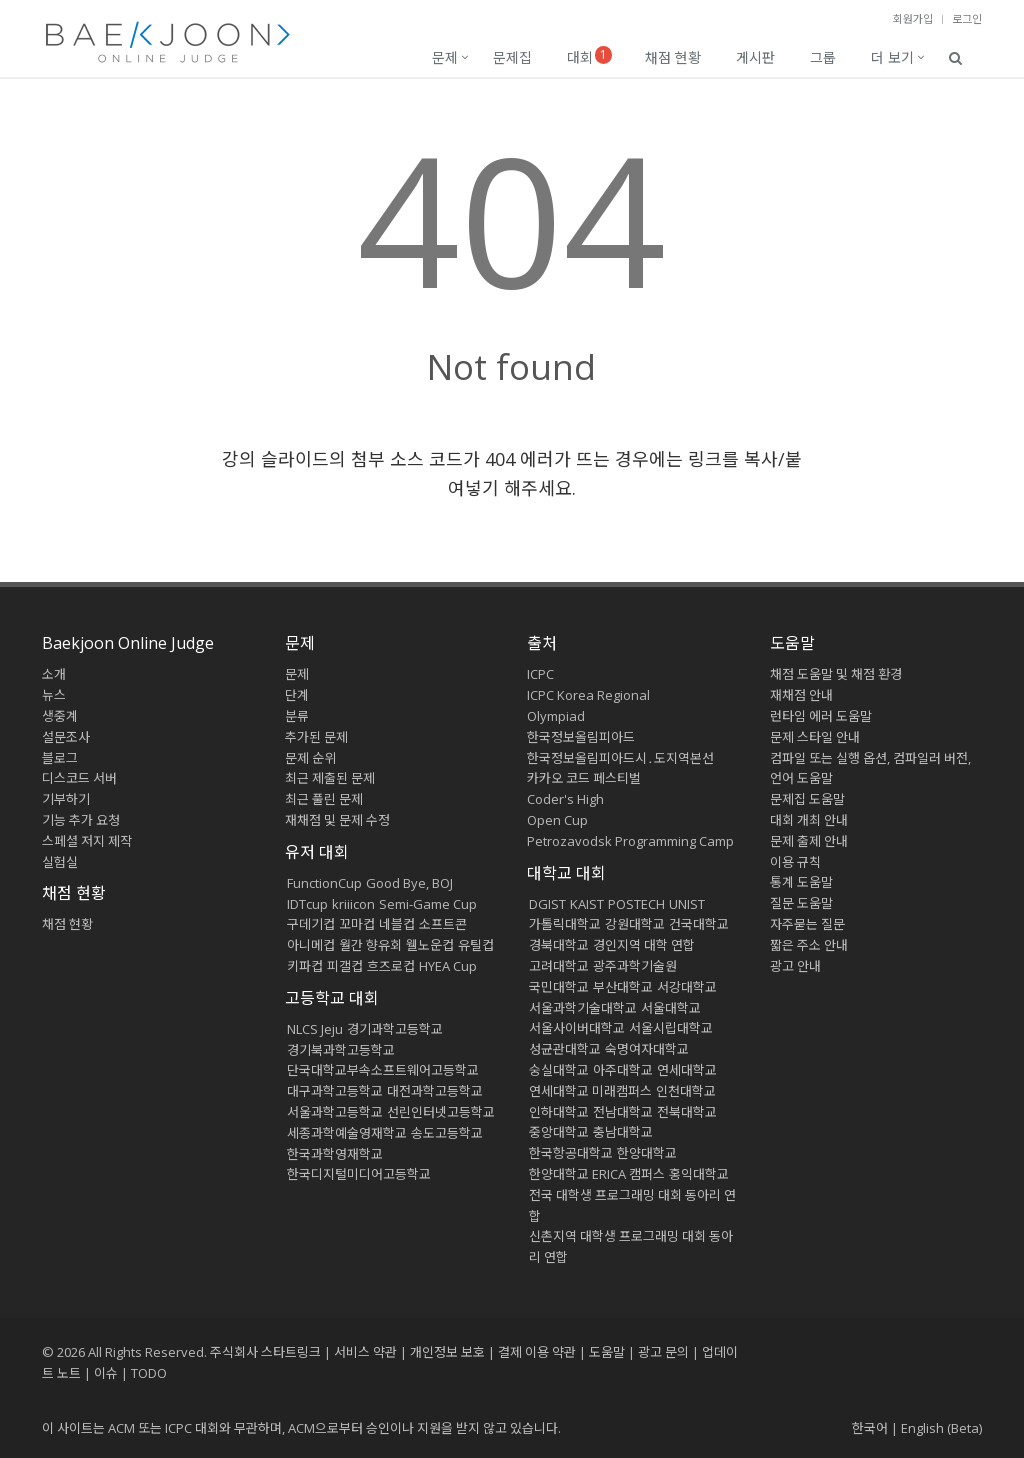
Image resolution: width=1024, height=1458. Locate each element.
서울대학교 (671, 1008)
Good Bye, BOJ (409, 883)
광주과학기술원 (635, 966)
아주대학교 (623, 1070)
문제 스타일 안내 (815, 737)
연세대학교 (687, 1070)
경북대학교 (559, 945)
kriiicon (353, 904)
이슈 (106, 1373)
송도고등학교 (447, 1133)
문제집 (512, 57)
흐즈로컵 (391, 966)
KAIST (587, 904)
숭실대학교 (559, 1070)
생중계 (60, 716)
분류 (297, 716)
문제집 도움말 (807, 799)
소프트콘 (443, 924)
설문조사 (66, 737)
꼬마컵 (357, 924)
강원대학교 (635, 924)
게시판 (755, 57)
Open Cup (557, 820)
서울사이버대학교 (577, 1028)
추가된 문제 (316, 737)
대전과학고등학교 (435, 1091)
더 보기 (892, 57)
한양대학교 (647, 1153)
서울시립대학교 (671, 1028)
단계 (297, 695)
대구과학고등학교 (335, 1091)
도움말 (792, 643)
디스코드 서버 (79, 778)
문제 (445, 57)
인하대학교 (559, 1112)
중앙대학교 (559, 1132)
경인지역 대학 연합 (644, 945)
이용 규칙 (795, 862)
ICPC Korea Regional (588, 695)
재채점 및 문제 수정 (337, 820)
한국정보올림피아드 (581, 737)
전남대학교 (623, 1112)
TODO (149, 1373)
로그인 (967, 18)
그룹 (823, 57)
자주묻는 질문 (807, 924)
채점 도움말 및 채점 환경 (836, 674)
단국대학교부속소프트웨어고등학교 (383, 1070)
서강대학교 (687, 987)
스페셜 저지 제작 (87, 841)
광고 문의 (663, 1352)
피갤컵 (345, 966)
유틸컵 (476, 945)
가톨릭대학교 (565, 924)
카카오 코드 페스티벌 (584, 778)
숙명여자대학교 (647, 1049)
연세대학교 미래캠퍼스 (590, 1091)
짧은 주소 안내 (809, 945)
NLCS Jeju (315, 1029)
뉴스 (54, 695)
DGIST (547, 904)
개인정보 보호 (447, 1352)
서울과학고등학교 (335, 1112)
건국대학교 (699, 924)
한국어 (870, 1428)
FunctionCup (324, 883)
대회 (589, 56)
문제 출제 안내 (809, 841)
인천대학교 (686, 1091)
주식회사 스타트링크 (265, 1352)
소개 (54, 674)
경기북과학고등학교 (341, 1050)
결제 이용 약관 (537, 1352)
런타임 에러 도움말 (821, 716)
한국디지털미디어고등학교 (359, 1174)
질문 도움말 (801, 903)
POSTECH (636, 904)
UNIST (687, 904)
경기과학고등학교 (395, 1029)
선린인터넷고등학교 (441, 1112)
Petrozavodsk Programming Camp (630, 841)
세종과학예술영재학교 (347, 1133)
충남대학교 (623, 1132)
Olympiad (556, 716)
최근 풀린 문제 (324, 799)
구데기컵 (311, 924)
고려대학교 (559, 966)
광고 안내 (795, 966)
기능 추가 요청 (81, 820)
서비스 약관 (365, 1352)
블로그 (60, 758)
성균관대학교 (565, 1049)
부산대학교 (623, 987)
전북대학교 (687, 1112)
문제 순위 (310, 758)
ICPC (540, 674)
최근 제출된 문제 (330, 778)
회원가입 (913, 18)
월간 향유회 (370, 945)
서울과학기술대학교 (583, 1008)
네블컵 (397, 924)
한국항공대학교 (571, 1153)
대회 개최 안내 (809, 820)
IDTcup (307, 904)
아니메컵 (311, 945)
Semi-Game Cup (428, 904)
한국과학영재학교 (335, 1154)
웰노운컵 (430, 945)
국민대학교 (559, 987)
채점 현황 (673, 57)
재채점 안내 (801, 695)
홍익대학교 (699, 1174)
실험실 (60, 862)
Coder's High (565, 799)
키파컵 (305, 966)
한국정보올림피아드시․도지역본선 (620, 758)
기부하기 (66, 799)
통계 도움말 (801, 882)
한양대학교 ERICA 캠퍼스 (597, 1174)
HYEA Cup (448, 966)
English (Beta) (941, 1428)
